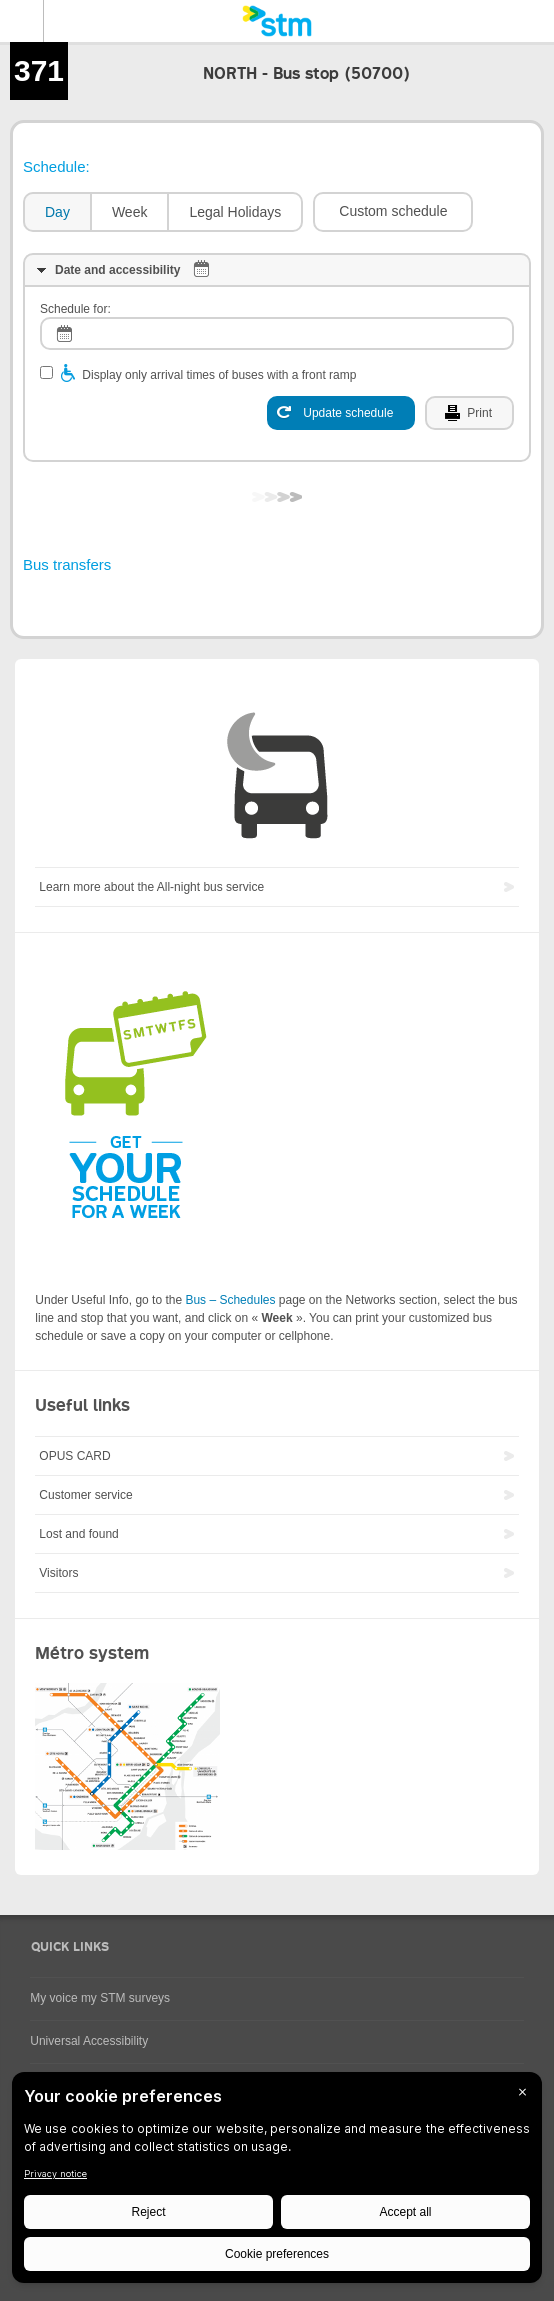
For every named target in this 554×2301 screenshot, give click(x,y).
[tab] (56, 212)
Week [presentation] (130, 212)
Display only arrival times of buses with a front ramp (219, 375)
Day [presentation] (57, 212)
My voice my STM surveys (100, 1998)
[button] (393, 212)
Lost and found (78, 1534)
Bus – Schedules (230, 1300)
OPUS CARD (74, 1456)
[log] (277, 333)
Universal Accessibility (89, 2041)
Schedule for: (75, 309)
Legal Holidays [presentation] (235, 212)
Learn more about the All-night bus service (151, 887)
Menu (22, 21)
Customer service (85, 1495)
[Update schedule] (341, 413)
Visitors (58, 1573)
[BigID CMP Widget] (277, 2182)
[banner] (277, 21)
